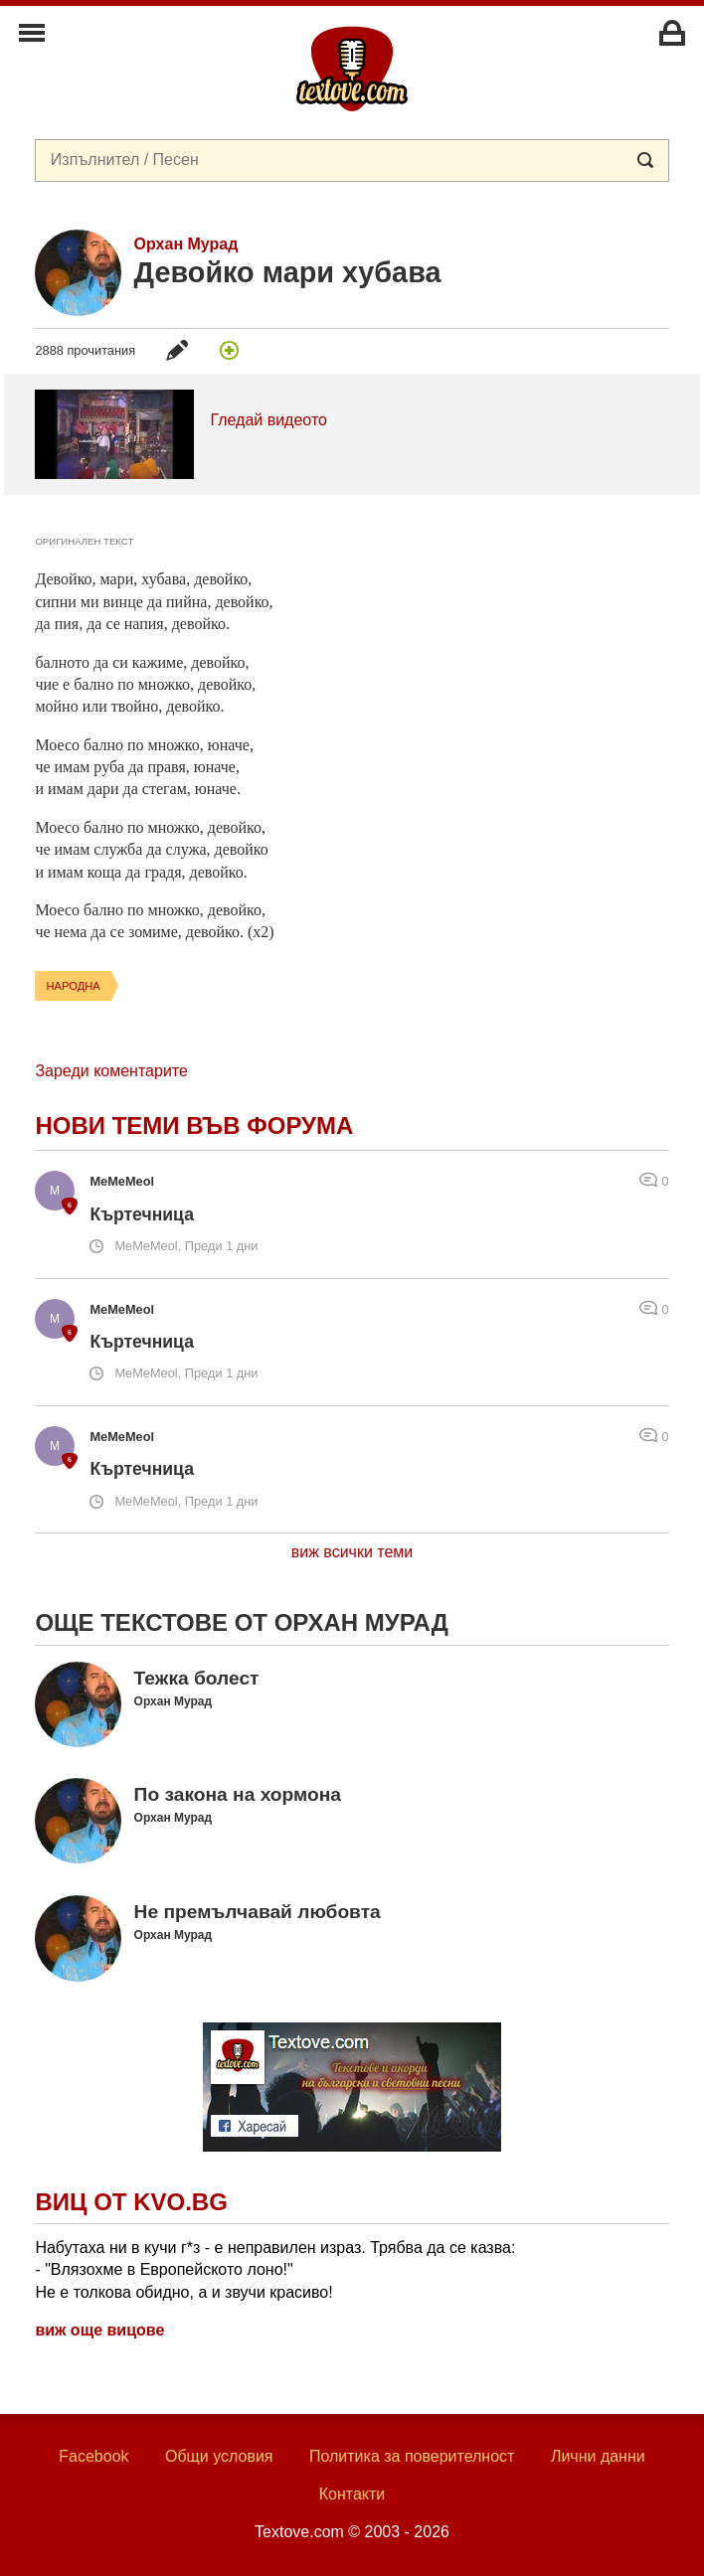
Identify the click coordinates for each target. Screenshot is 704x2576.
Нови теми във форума (194, 1125)
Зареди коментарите (111, 1070)
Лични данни (598, 2456)
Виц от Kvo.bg (131, 2201)
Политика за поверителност (412, 2456)
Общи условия (219, 2456)
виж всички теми (352, 1551)
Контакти (352, 2494)
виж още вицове (99, 2330)
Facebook (93, 2456)
